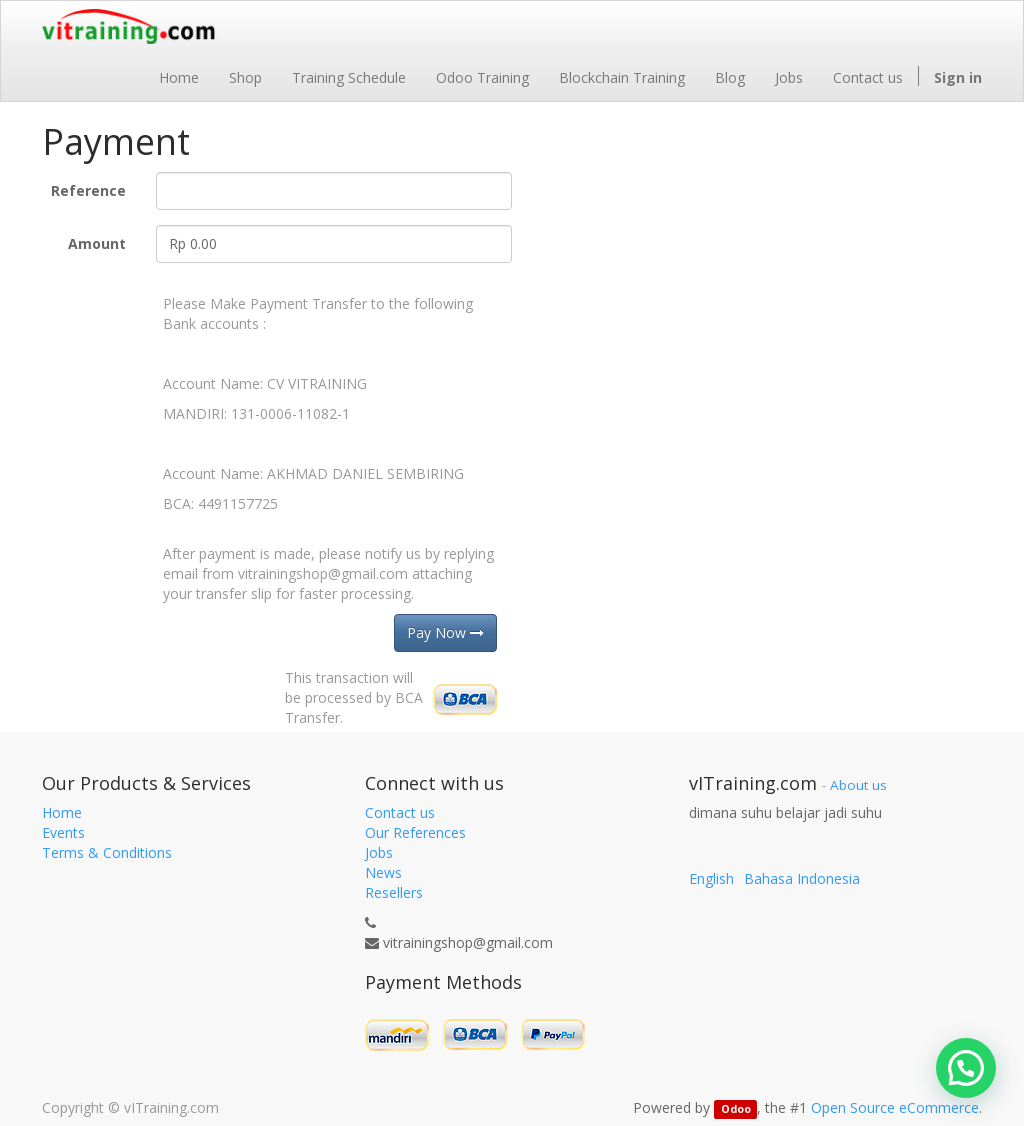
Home (62, 812)
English (711, 878)
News (383, 872)
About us (858, 785)
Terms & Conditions (107, 852)
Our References (415, 832)
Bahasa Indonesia (802, 878)
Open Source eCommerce (895, 1107)
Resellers (394, 892)
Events (63, 832)
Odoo (736, 1109)
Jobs (379, 852)
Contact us (400, 812)
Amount (97, 243)
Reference (88, 190)
